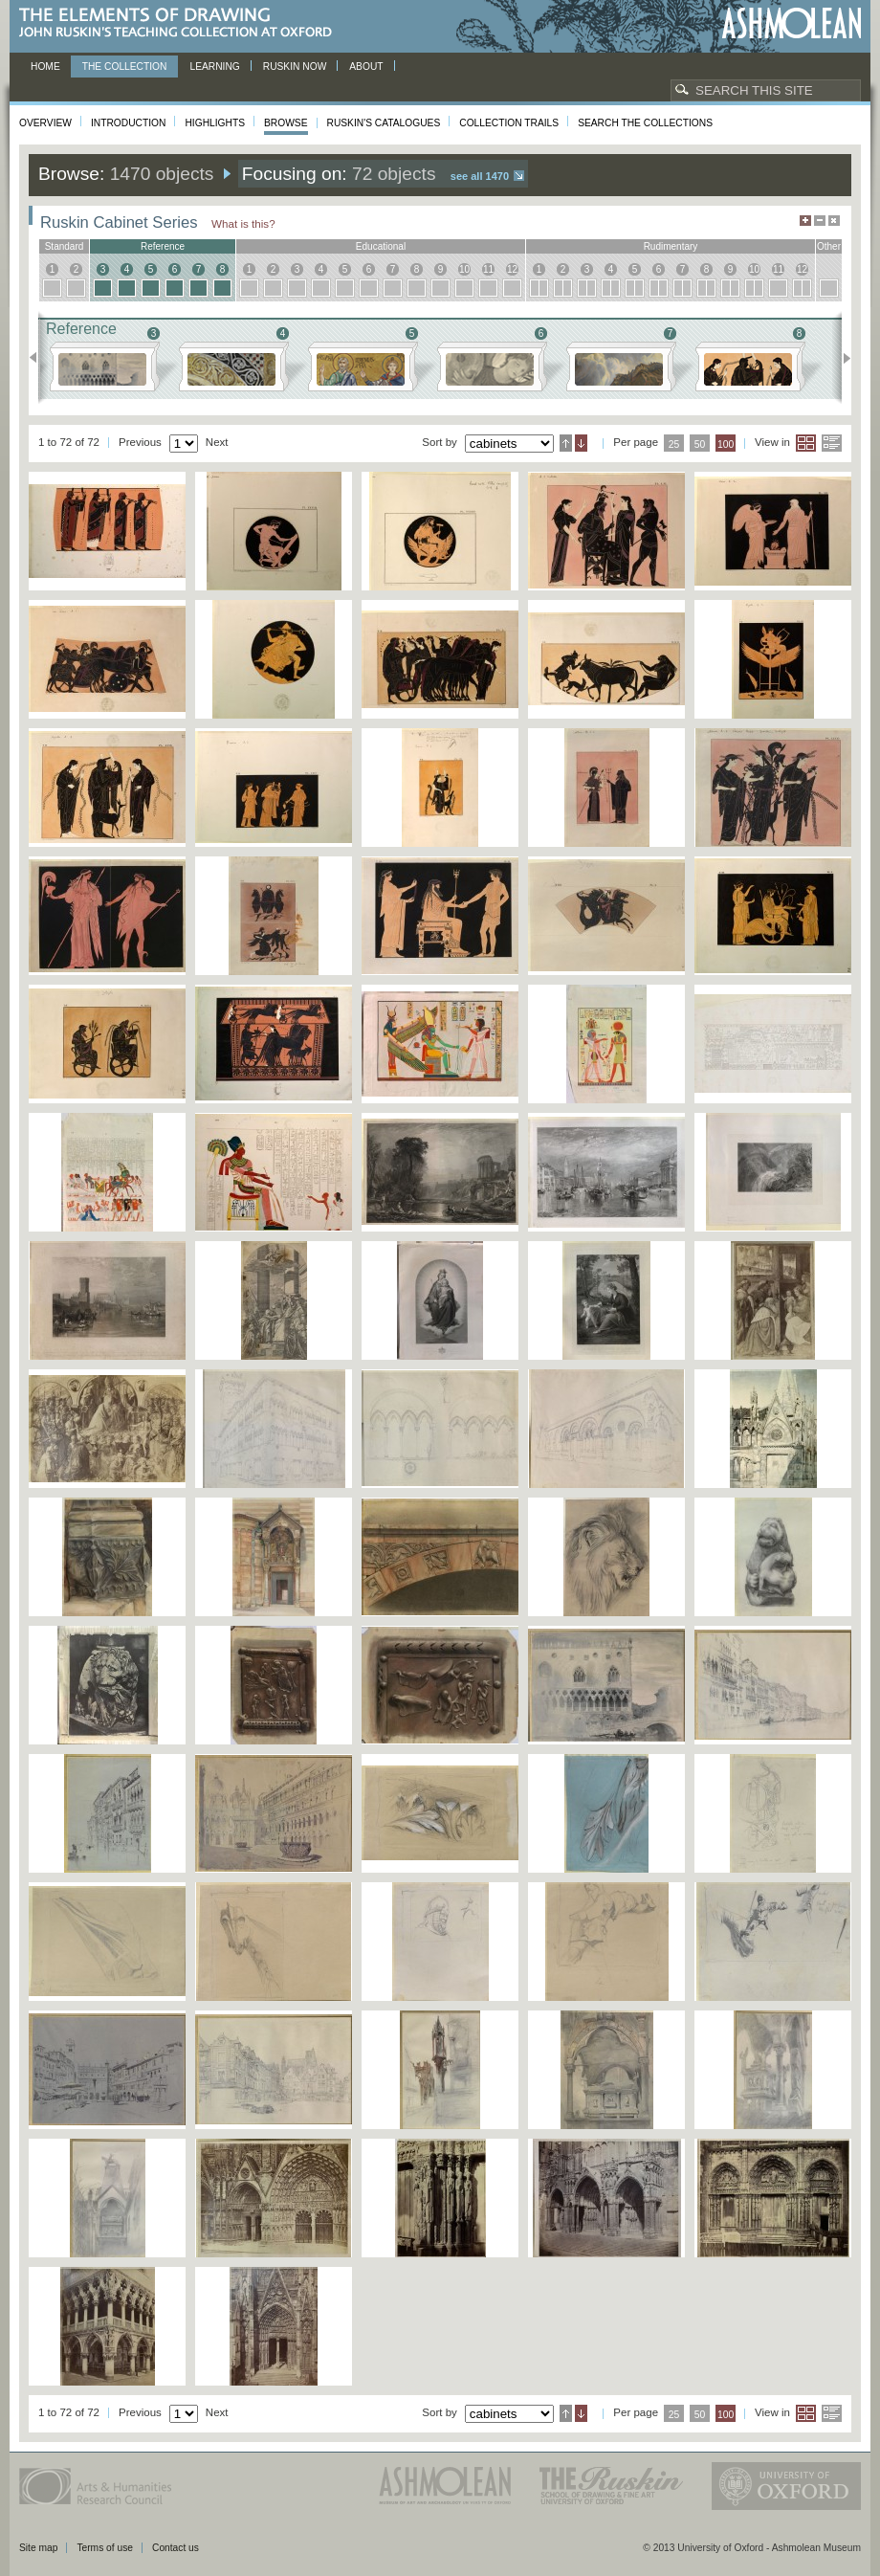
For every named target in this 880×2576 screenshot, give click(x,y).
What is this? (243, 223)
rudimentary (671, 246)
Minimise (819, 220)
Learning (214, 66)
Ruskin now (295, 66)
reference (163, 246)
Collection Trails (509, 123)
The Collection (124, 66)
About (366, 66)
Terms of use (105, 2548)
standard (64, 246)
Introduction (128, 123)
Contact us (175, 2548)
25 (674, 444)
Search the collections (645, 123)
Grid (806, 443)
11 (488, 269)
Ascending (566, 443)
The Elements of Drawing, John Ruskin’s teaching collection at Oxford (181, 23)
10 (464, 269)
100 (725, 444)
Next (841, 358)
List (832, 443)
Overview (45, 123)
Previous (39, 358)
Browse (286, 123)
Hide (834, 220)
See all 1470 (480, 176)
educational (381, 246)
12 (512, 269)
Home (45, 66)
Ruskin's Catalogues (384, 123)
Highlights (215, 123)
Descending (581, 443)
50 (700, 444)
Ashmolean (791, 23)
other (829, 246)
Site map (38, 2548)
